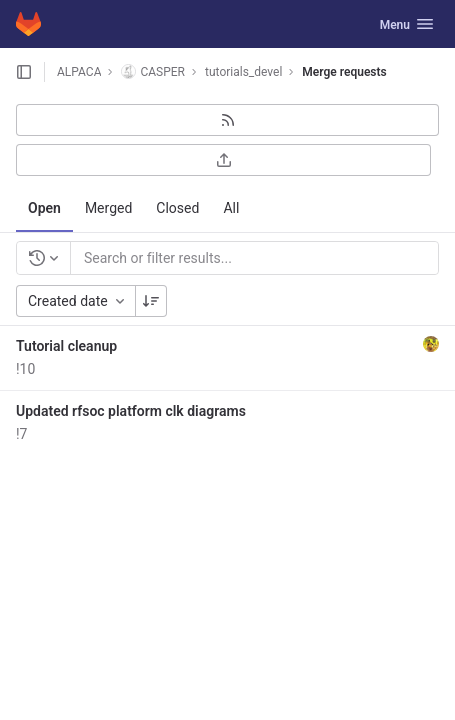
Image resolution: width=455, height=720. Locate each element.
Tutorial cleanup (66, 346)
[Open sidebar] (24, 72)
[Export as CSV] (223, 160)
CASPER (153, 71)
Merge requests (344, 72)
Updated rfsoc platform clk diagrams (131, 411)
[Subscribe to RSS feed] (227, 120)
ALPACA (79, 72)
